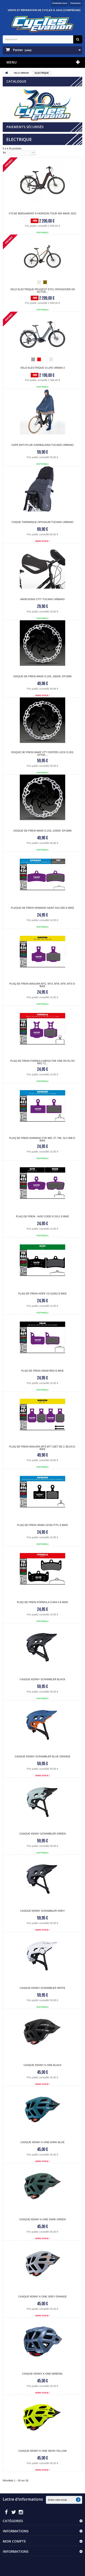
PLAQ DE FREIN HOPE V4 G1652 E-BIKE (42, 1293)
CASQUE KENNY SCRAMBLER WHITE (42, 1988)
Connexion (75, 3)
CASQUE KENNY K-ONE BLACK (42, 2065)
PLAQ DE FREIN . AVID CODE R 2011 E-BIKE (42, 1216)
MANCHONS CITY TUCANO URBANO (42, 599)
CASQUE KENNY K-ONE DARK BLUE (42, 2142)
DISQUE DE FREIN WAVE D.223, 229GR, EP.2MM (42, 830)
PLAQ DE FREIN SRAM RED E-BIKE (42, 1370)
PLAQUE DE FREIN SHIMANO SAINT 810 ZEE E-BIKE (42, 908)
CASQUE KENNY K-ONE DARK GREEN (42, 2219)
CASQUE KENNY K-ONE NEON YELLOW (42, 2451)
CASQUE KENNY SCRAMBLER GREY (42, 1910)
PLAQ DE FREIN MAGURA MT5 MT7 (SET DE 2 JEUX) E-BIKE (42, 1447)
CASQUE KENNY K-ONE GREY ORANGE (42, 2296)
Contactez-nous (59, 3)
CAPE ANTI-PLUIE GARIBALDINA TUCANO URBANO (42, 445)
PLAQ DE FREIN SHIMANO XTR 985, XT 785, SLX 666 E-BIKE (42, 1139)
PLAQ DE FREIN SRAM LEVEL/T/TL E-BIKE (42, 1525)
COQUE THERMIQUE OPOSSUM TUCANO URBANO (43, 522)
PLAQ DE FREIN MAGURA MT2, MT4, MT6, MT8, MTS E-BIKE (42, 984)
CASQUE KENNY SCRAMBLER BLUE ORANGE (42, 1756)
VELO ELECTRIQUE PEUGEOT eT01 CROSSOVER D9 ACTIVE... (42, 290)
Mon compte (14, 2541)
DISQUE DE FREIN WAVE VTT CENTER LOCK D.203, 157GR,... (42, 753)
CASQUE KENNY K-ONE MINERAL (42, 2373)
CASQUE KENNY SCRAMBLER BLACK (42, 1679)
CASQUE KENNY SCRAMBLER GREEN (42, 1833)
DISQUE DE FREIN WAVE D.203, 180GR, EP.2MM (42, 676)
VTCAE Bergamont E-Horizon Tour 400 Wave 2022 (42, 213)
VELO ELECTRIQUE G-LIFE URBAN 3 (42, 367)
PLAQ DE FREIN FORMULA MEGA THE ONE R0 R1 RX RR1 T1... (42, 1062)
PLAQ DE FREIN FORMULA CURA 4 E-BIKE (42, 1602)
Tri (4, 152)
